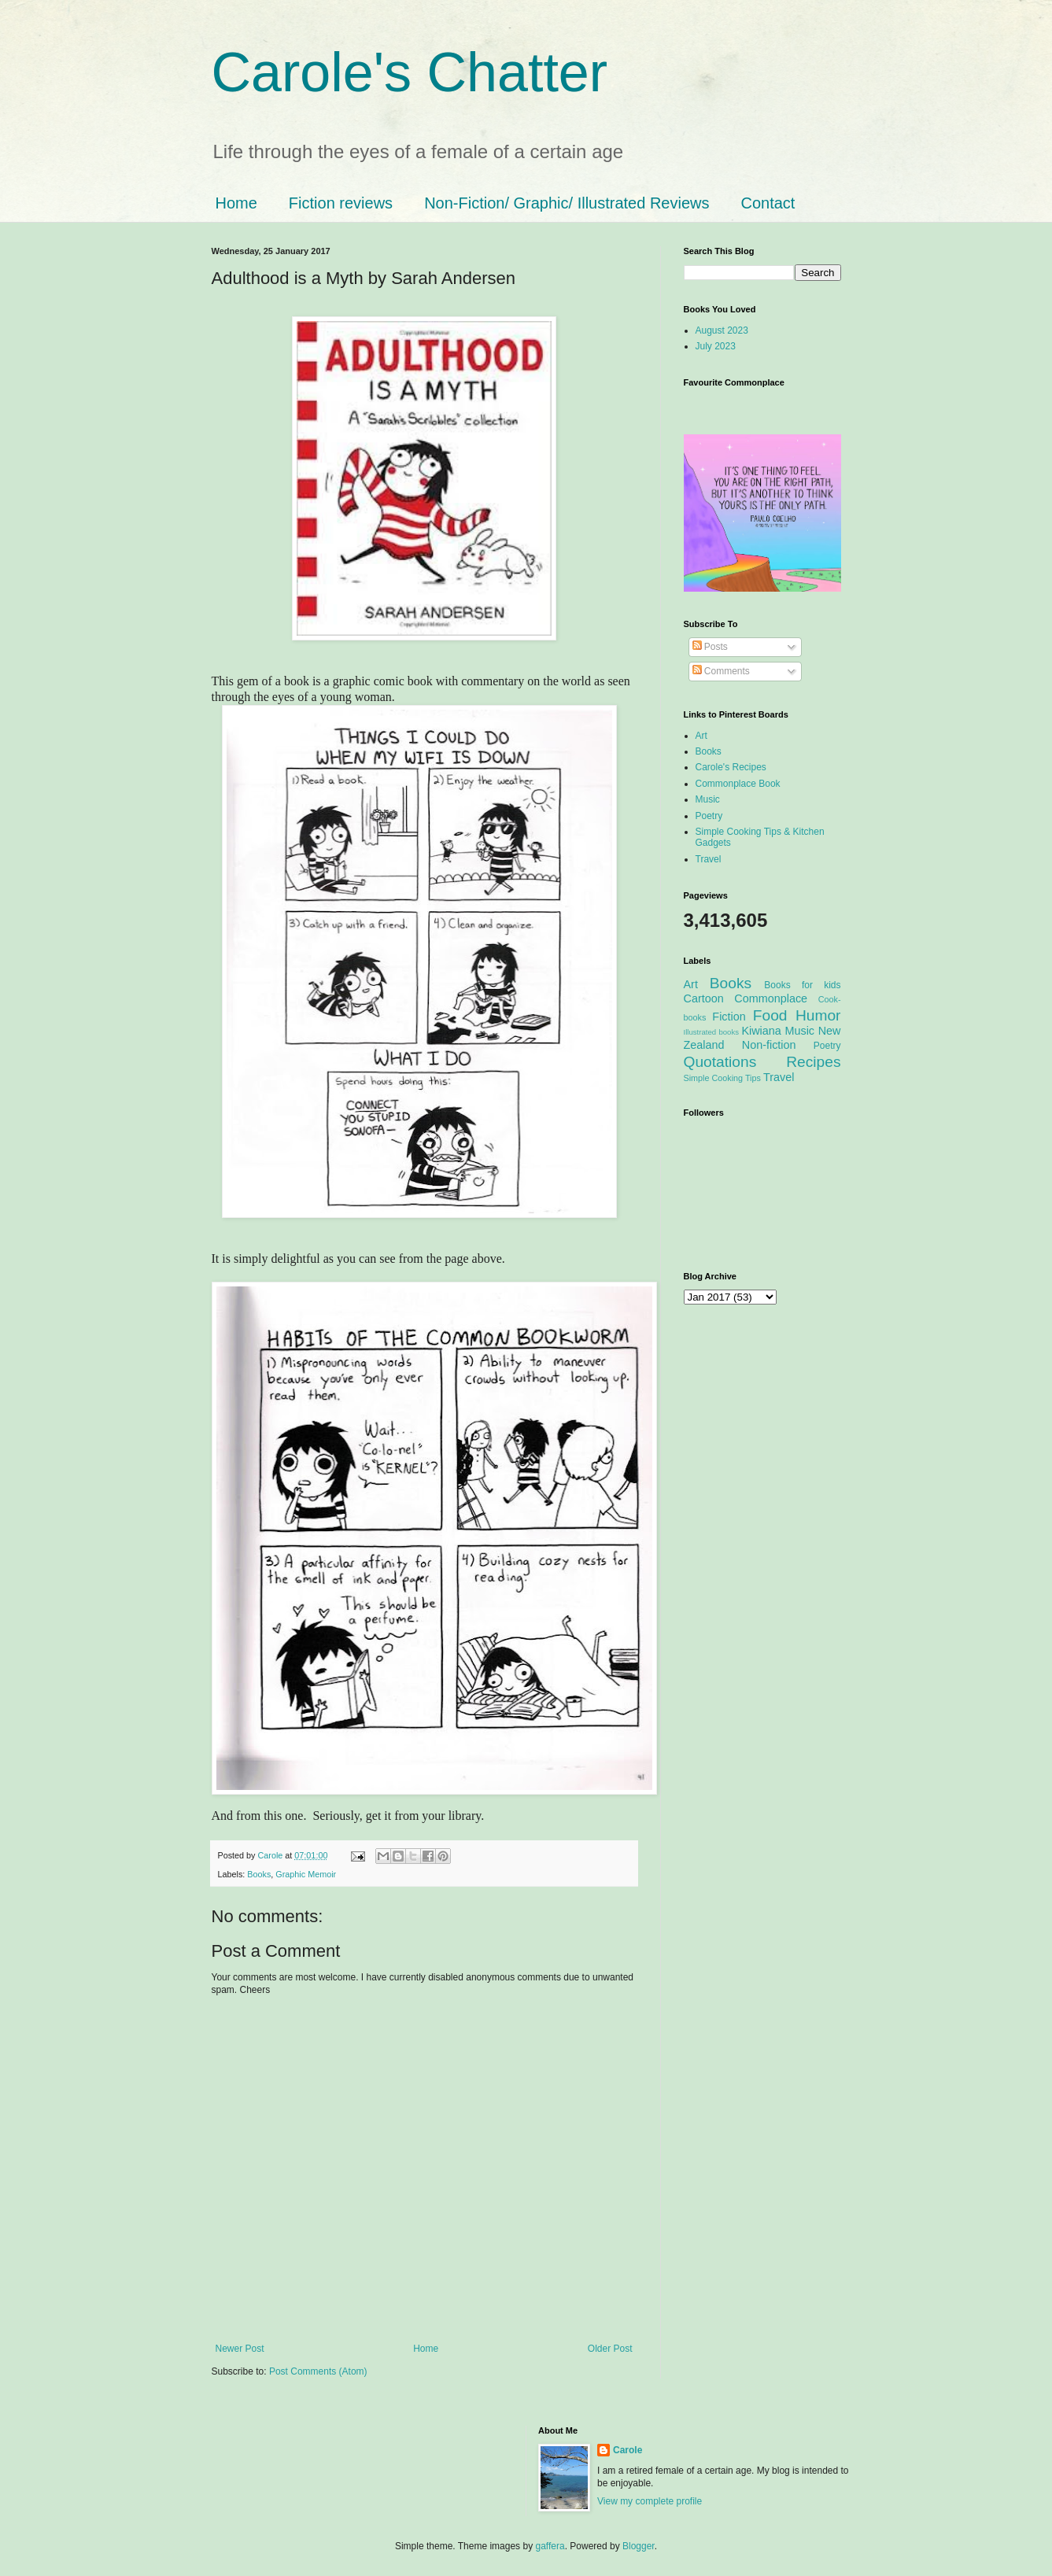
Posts (710, 646)
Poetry (709, 815)
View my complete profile (649, 2501)
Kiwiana (761, 1030)
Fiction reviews (341, 203)
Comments (721, 671)
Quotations (720, 1062)
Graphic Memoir (305, 1874)
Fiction (728, 1016)
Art (701, 735)
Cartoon (704, 998)
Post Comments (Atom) (318, 2371)
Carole (272, 1855)
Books (259, 1874)
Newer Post (240, 2348)
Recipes (813, 1062)
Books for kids (802, 985)
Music (708, 799)
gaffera (549, 2546)
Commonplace (770, 998)
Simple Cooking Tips (722, 1078)
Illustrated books (712, 1032)
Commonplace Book (738, 783)
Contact (767, 203)
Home (236, 203)
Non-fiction (769, 1045)
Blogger (638, 2546)
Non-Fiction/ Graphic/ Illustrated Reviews (566, 203)
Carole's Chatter (410, 72)
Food (770, 1015)
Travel (709, 859)
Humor (818, 1015)
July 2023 (716, 346)
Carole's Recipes (731, 767)
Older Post (610, 2348)
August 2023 (722, 330)
